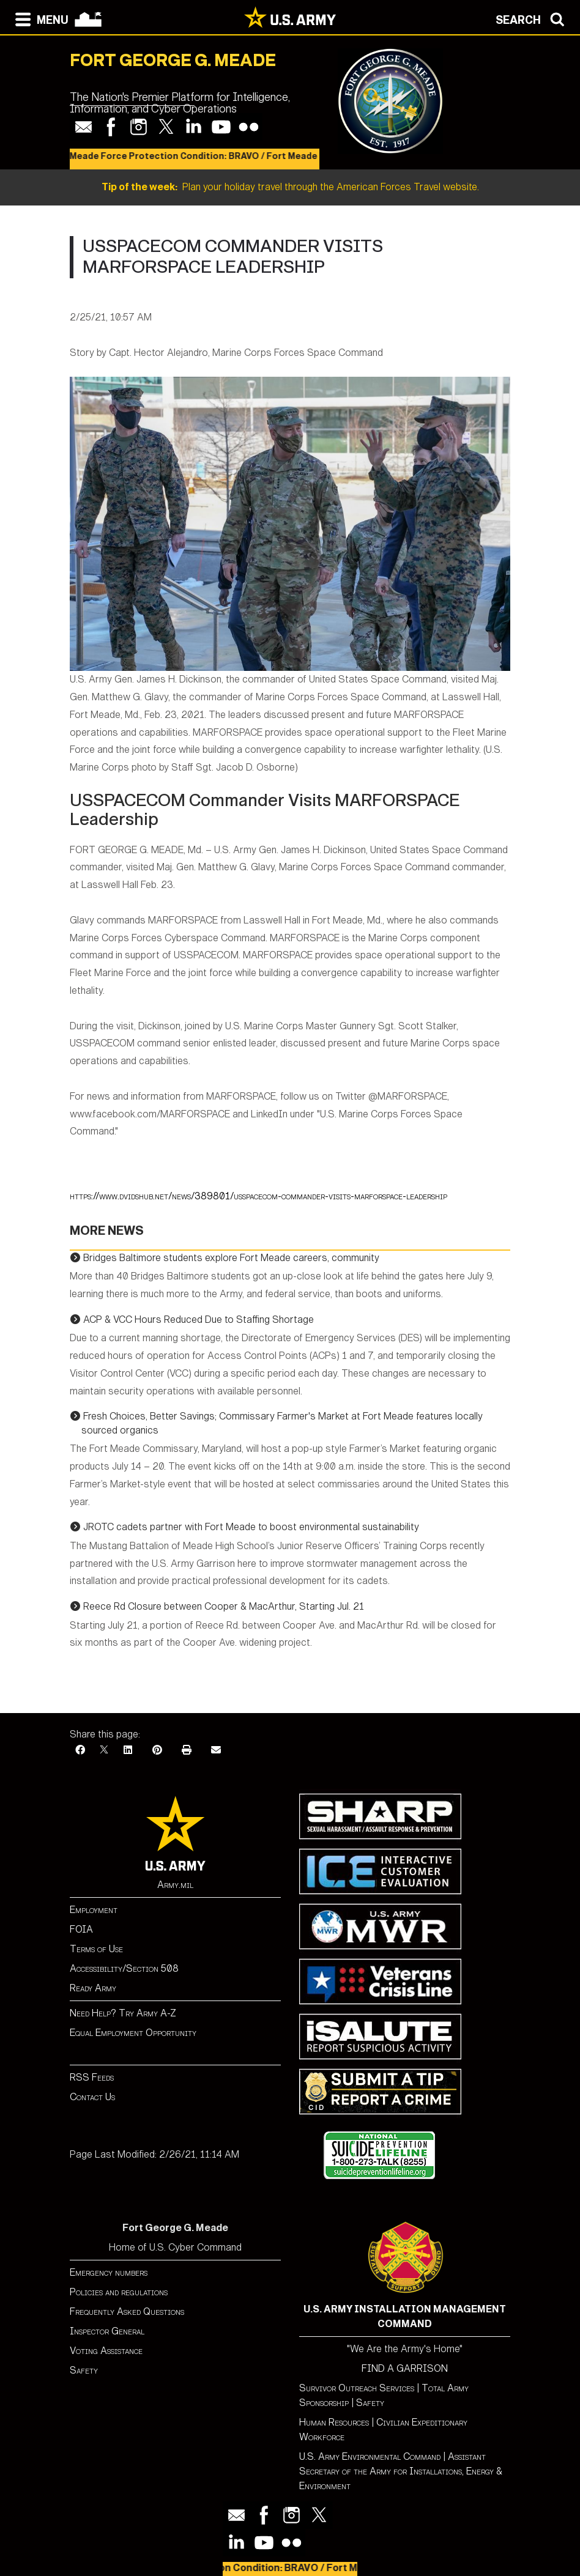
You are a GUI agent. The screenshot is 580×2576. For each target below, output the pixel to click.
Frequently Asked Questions (127, 2311)
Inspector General (107, 2331)
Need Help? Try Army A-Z (123, 2013)
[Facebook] (80, 1750)
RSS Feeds (92, 2077)
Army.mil (175, 1884)
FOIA (81, 1929)
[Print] (186, 1750)
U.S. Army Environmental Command (370, 2456)
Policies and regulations (119, 2292)
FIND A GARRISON (405, 2368)
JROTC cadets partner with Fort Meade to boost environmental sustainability (251, 1527)
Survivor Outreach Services (356, 2388)
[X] (104, 1750)
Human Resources (334, 2422)
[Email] (216, 1750)
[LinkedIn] (127, 1750)
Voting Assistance (106, 2350)
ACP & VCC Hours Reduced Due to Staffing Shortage (198, 1319)
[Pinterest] (157, 1750)
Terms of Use (96, 1949)
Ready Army (93, 1988)
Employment (93, 1909)
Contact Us (92, 2097)
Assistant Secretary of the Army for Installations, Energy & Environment (400, 2471)
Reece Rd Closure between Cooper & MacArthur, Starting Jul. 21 (223, 1606)
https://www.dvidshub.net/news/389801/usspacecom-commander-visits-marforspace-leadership (258, 1196)
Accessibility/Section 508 (124, 1968)
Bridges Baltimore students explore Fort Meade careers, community (231, 1258)
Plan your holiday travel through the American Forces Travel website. (290, 187)
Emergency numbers (108, 2272)
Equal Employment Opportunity (133, 2032)
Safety (84, 2370)
